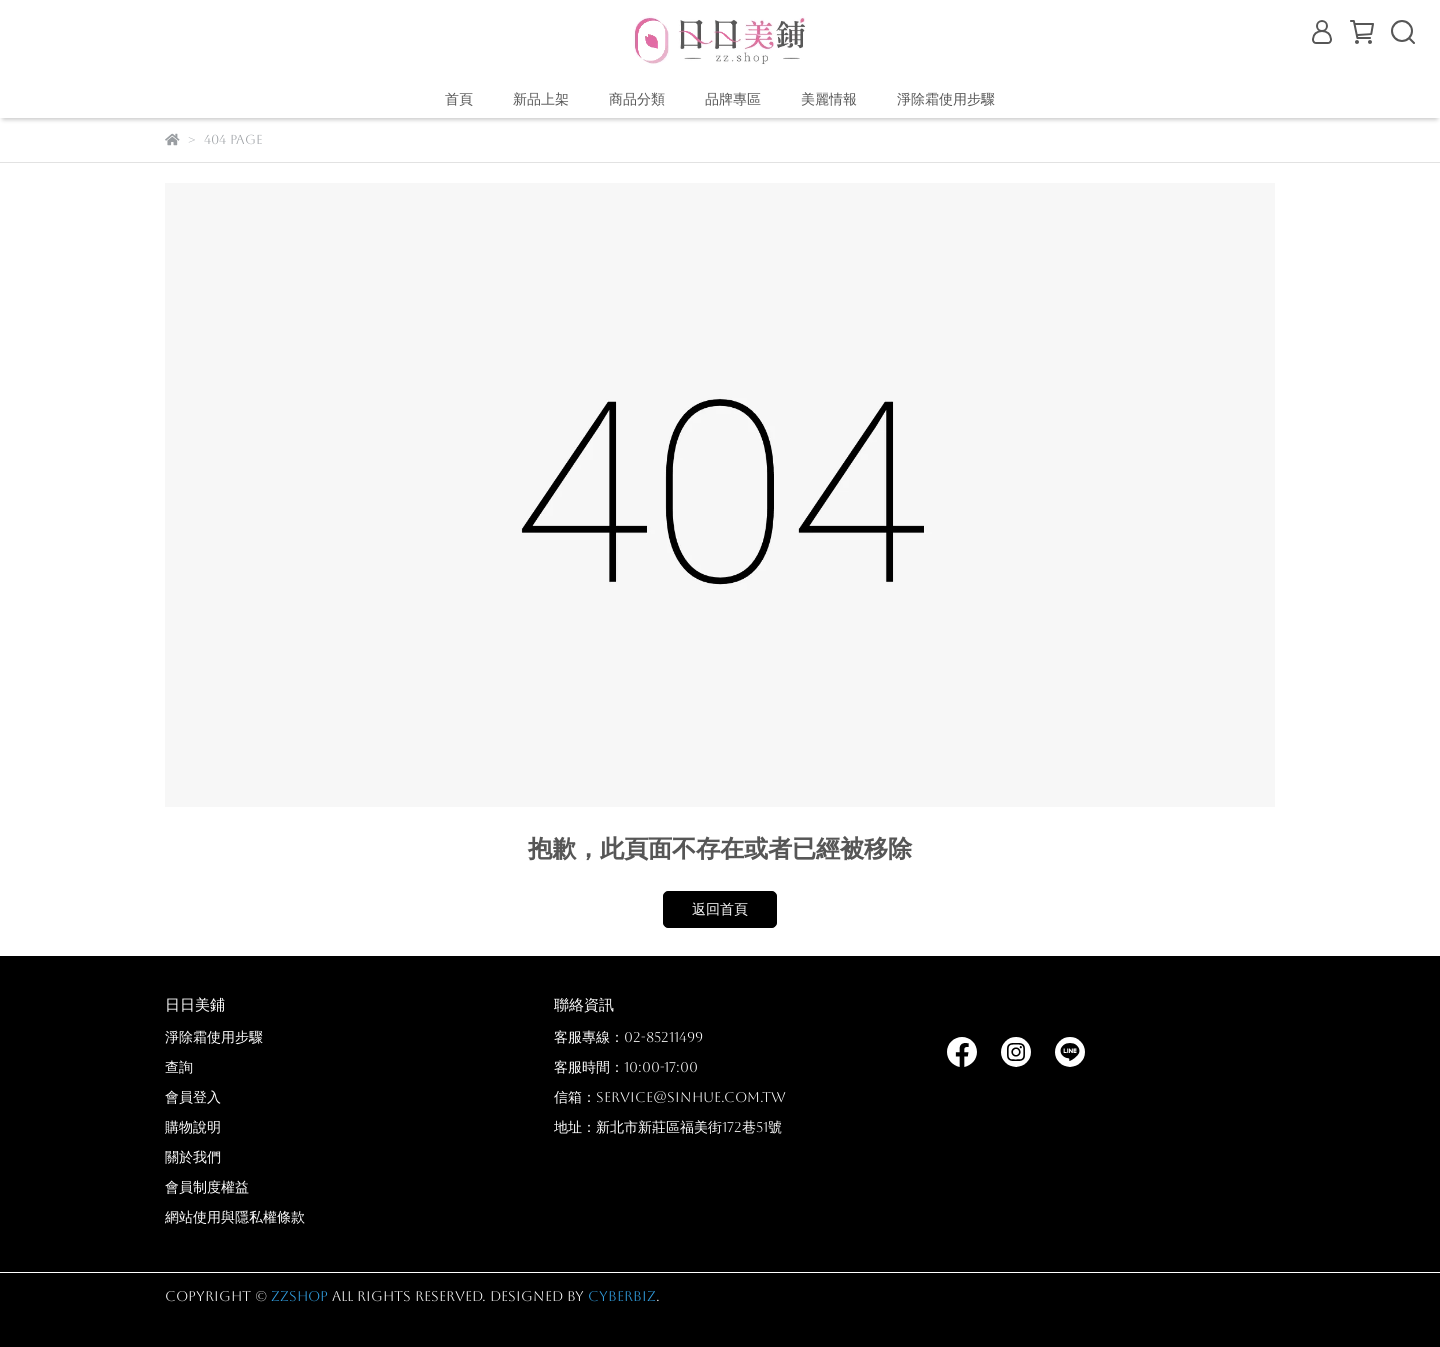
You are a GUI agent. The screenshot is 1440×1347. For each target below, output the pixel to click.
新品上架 (541, 99)
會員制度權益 (207, 1187)
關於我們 (193, 1157)
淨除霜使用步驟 (946, 99)
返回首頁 (720, 909)
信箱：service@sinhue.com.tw (670, 1097)
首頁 (459, 99)
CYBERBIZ (622, 1296)
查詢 (179, 1067)
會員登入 (193, 1097)
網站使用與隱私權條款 (235, 1217)
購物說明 (193, 1127)
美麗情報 (829, 99)
